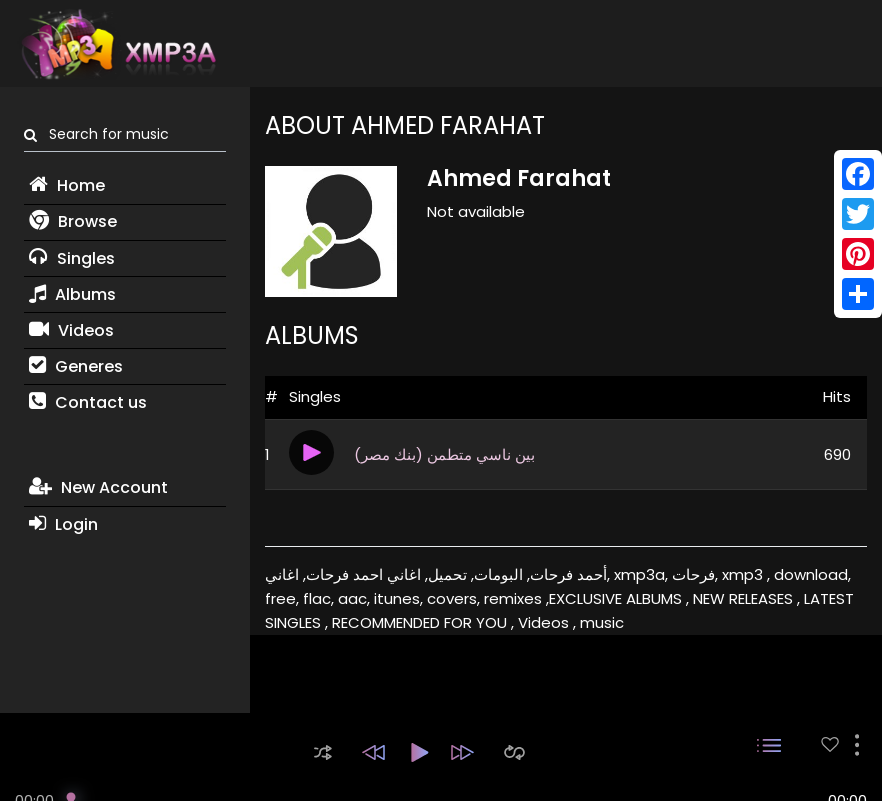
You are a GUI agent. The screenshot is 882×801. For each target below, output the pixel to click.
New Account (98, 487)
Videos (71, 330)
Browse (73, 221)
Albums (72, 294)
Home (67, 185)
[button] (323, 752)
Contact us (88, 402)
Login (63, 524)
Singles (72, 258)
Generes (76, 366)
